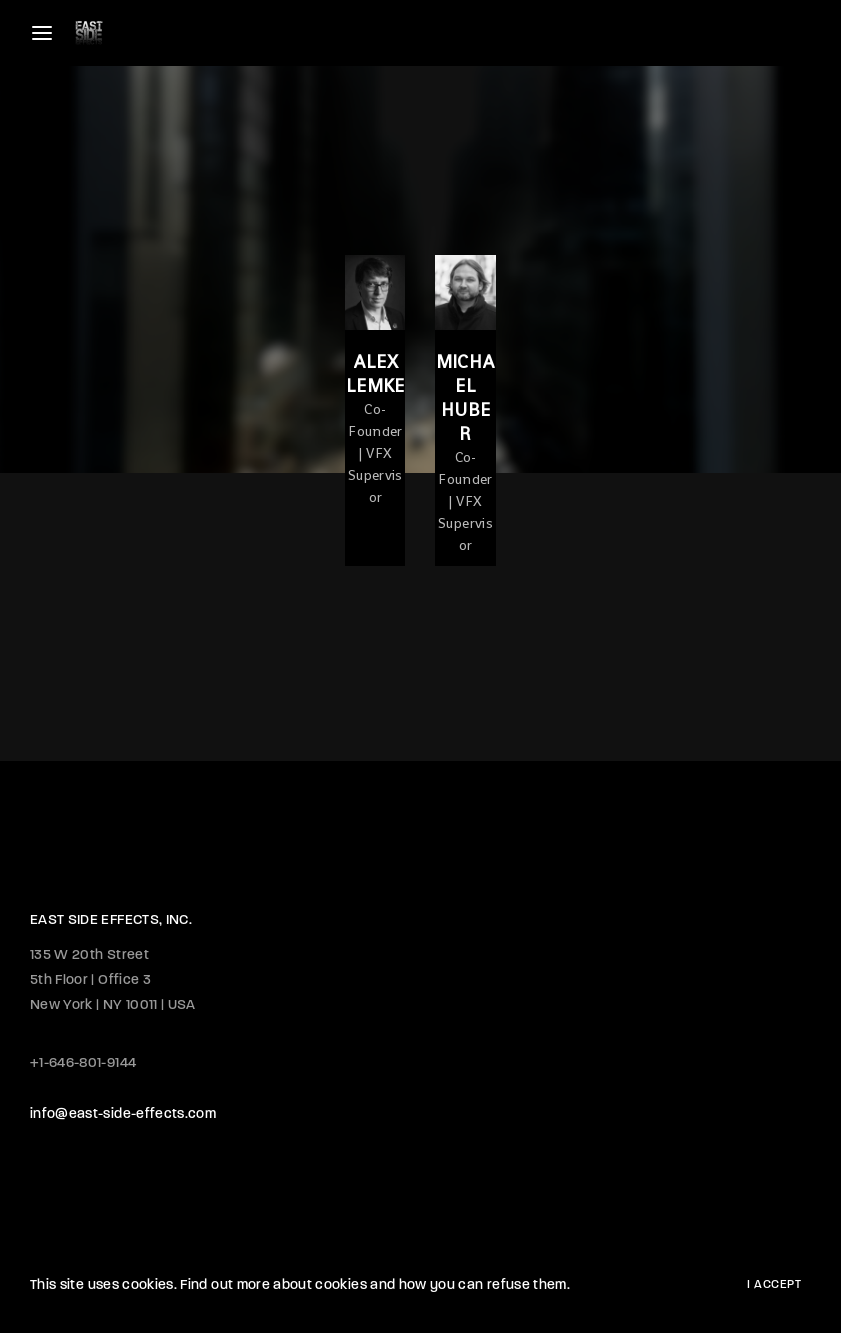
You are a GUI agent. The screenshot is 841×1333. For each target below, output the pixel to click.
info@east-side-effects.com (123, 1114)
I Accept (774, 1285)
